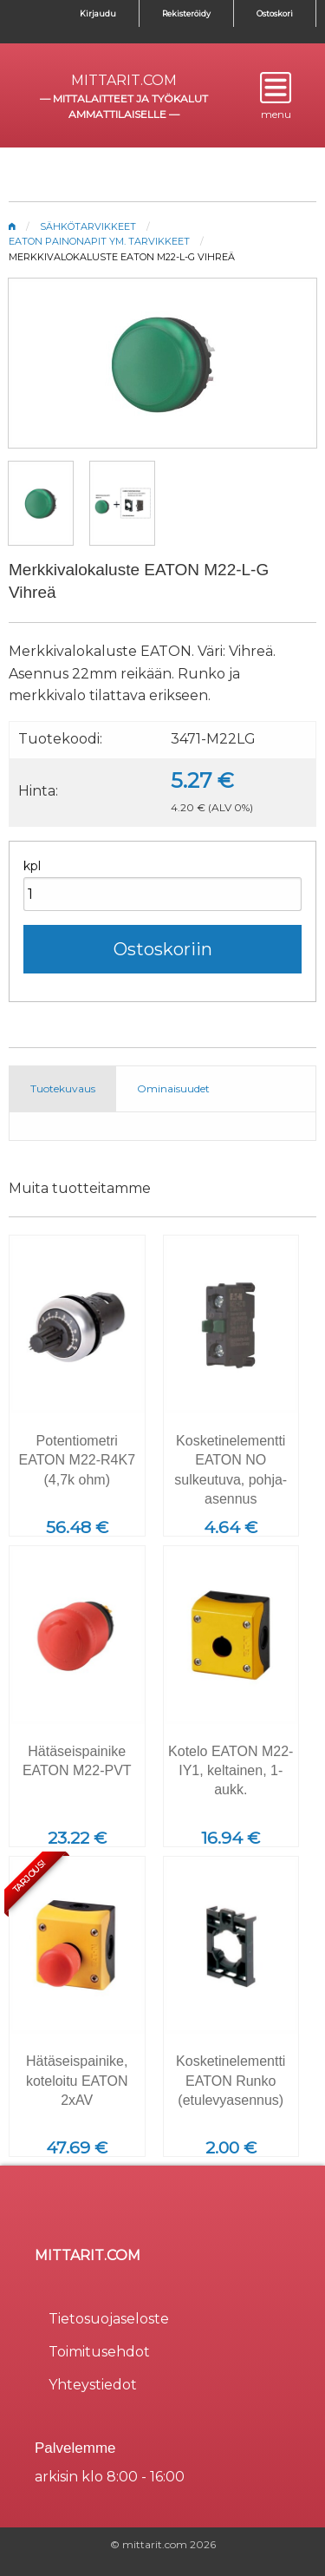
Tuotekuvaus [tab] (62, 1088)
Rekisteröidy (186, 13)
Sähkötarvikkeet (88, 226)
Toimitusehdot (99, 2351)
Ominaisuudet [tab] (173, 1088)
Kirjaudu (98, 13)
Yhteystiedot (93, 2384)
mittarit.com (124, 80)
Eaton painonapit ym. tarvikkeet (99, 241)
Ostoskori (275, 13)
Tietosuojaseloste (109, 2319)
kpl (32, 866)
